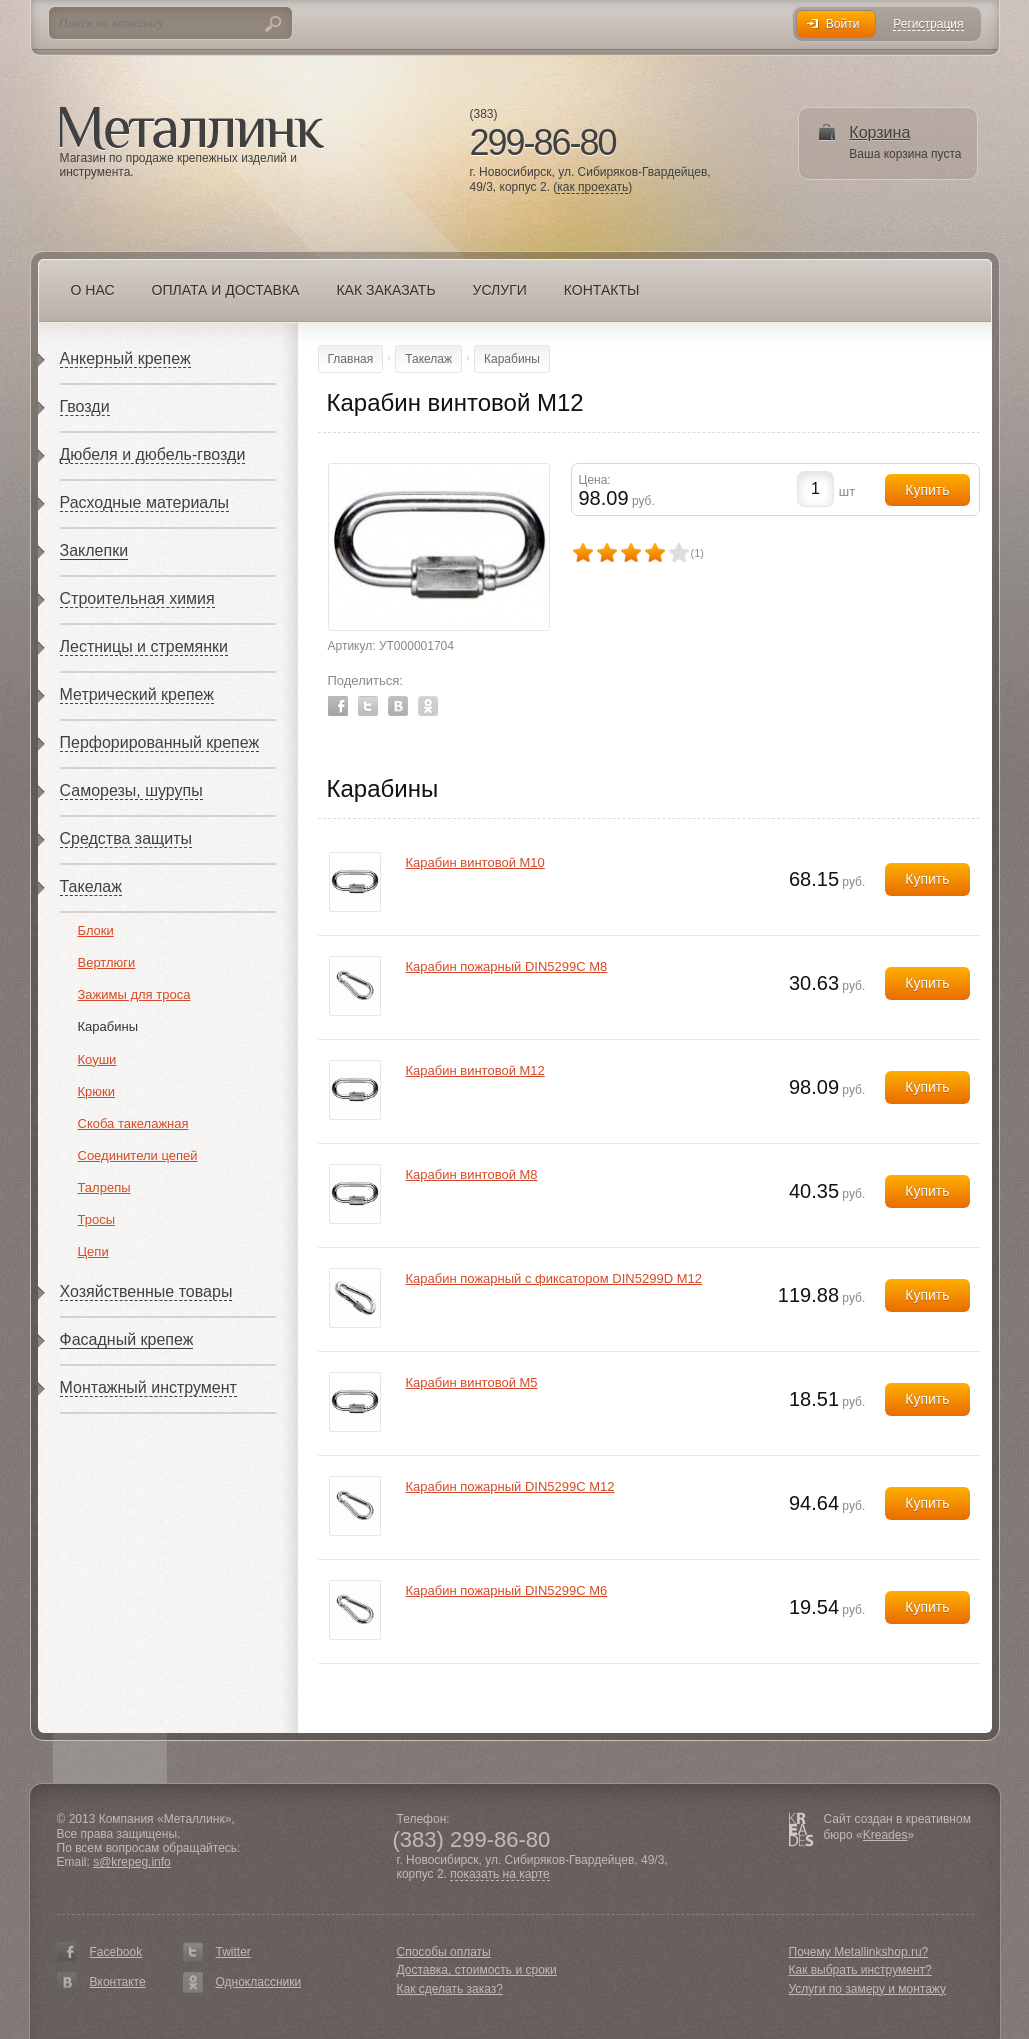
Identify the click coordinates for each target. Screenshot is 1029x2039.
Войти (843, 24)
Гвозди (85, 406)
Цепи (93, 1251)
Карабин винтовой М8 (472, 1174)
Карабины (108, 1026)
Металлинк (192, 129)
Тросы (97, 1219)
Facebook (338, 706)
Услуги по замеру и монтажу (868, 1989)
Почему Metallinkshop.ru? (859, 1952)
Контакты (602, 290)
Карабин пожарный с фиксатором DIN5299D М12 (554, 1278)
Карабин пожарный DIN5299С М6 (507, 1590)
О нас (93, 290)
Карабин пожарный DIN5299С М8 (507, 966)
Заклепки (94, 550)
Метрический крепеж (137, 694)
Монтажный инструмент (148, 1387)
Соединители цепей (138, 1155)
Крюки (97, 1091)
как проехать (592, 187)
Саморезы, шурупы (131, 790)
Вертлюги (107, 962)
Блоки (96, 930)
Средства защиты (126, 838)
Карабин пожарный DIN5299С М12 (510, 1486)
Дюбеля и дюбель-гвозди (153, 454)
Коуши (97, 1059)
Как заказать (385, 290)
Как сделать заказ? (450, 1989)
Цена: (595, 480)
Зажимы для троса (134, 994)
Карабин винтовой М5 (472, 1382)
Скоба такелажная (133, 1123)
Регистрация (928, 24)
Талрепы (104, 1187)
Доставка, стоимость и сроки (477, 1970)
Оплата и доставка (226, 290)
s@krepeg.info (132, 1862)
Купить (927, 879)
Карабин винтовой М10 (475, 862)
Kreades (885, 1835)
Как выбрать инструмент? (860, 1970)
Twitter (368, 706)
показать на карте (500, 1874)
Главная (351, 359)
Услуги (500, 290)
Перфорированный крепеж (160, 742)
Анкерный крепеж (125, 358)
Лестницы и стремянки (144, 646)
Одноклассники (259, 1982)
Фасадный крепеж (127, 1339)
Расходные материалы (145, 502)
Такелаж (91, 886)
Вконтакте (118, 1982)
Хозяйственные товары (146, 1291)
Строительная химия (137, 598)
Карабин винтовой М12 (475, 1070)
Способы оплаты (444, 1952)
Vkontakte (398, 706)
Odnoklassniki (428, 706)
